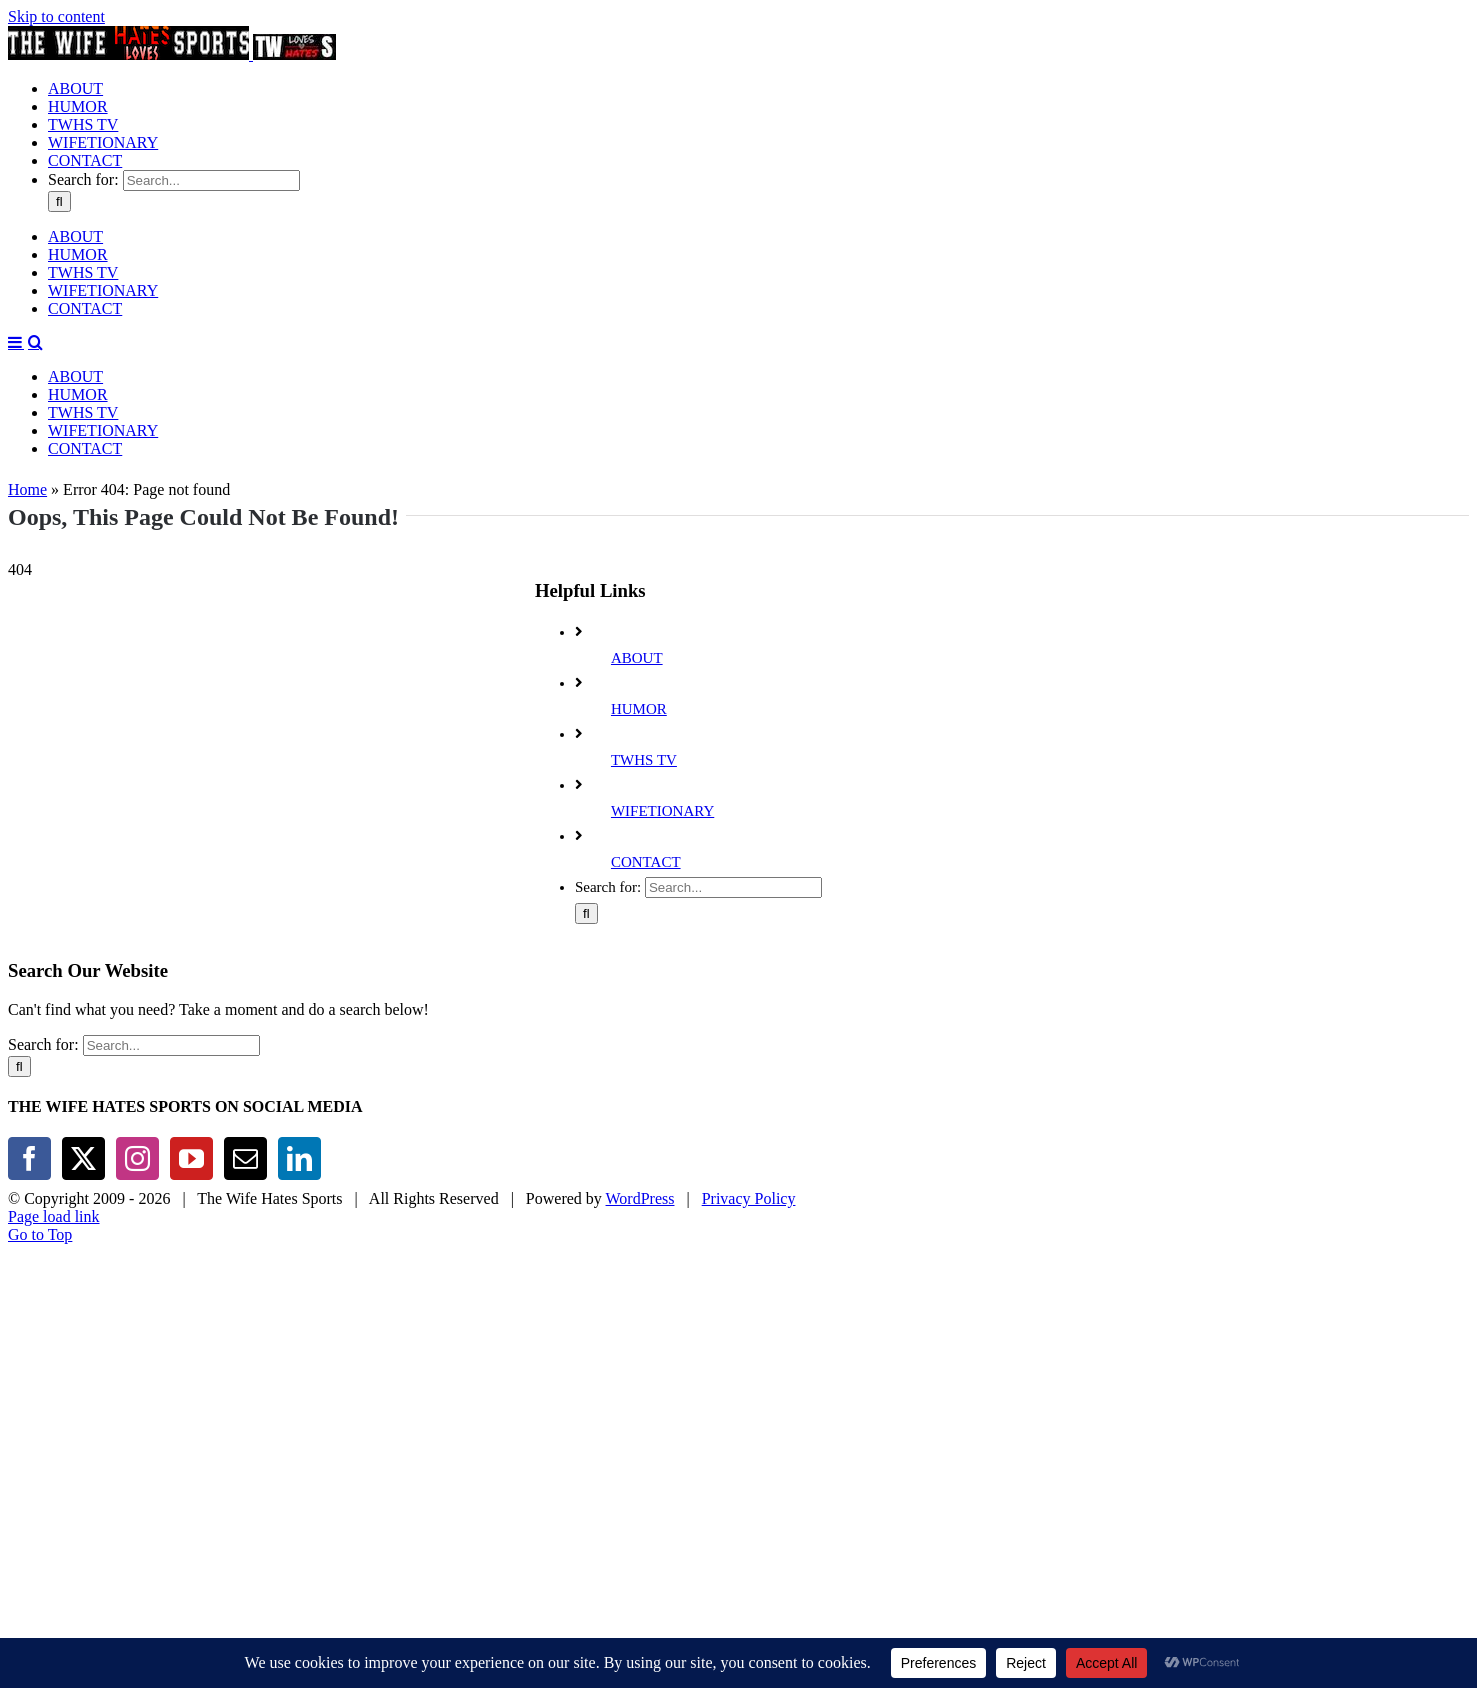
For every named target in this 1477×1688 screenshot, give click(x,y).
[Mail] (245, 1090)
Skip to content (56, 16)
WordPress (640, 1130)
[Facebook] (29, 1090)
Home (27, 421)
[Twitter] (83, 1090)
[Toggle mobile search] (35, 532)
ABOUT (637, 590)
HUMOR (639, 641)
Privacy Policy (749, 1130)
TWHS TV (644, 692)
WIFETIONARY (662, 743)
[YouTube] (191, 1090)
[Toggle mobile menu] (16, 532)
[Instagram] (137, 1090)
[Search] (59, 391)
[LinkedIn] (299, 1090)
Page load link (54, 1148)
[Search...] (211, 370)
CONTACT (646, 794)
